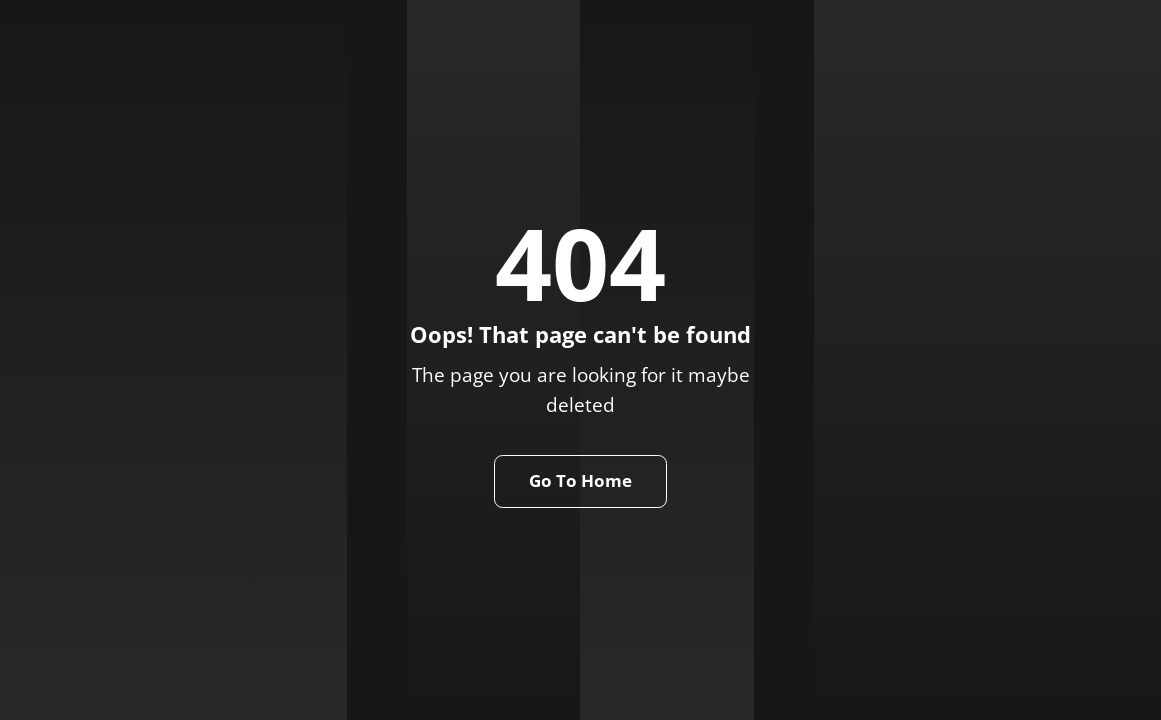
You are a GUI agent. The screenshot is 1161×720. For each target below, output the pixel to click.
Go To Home (580, 480)
